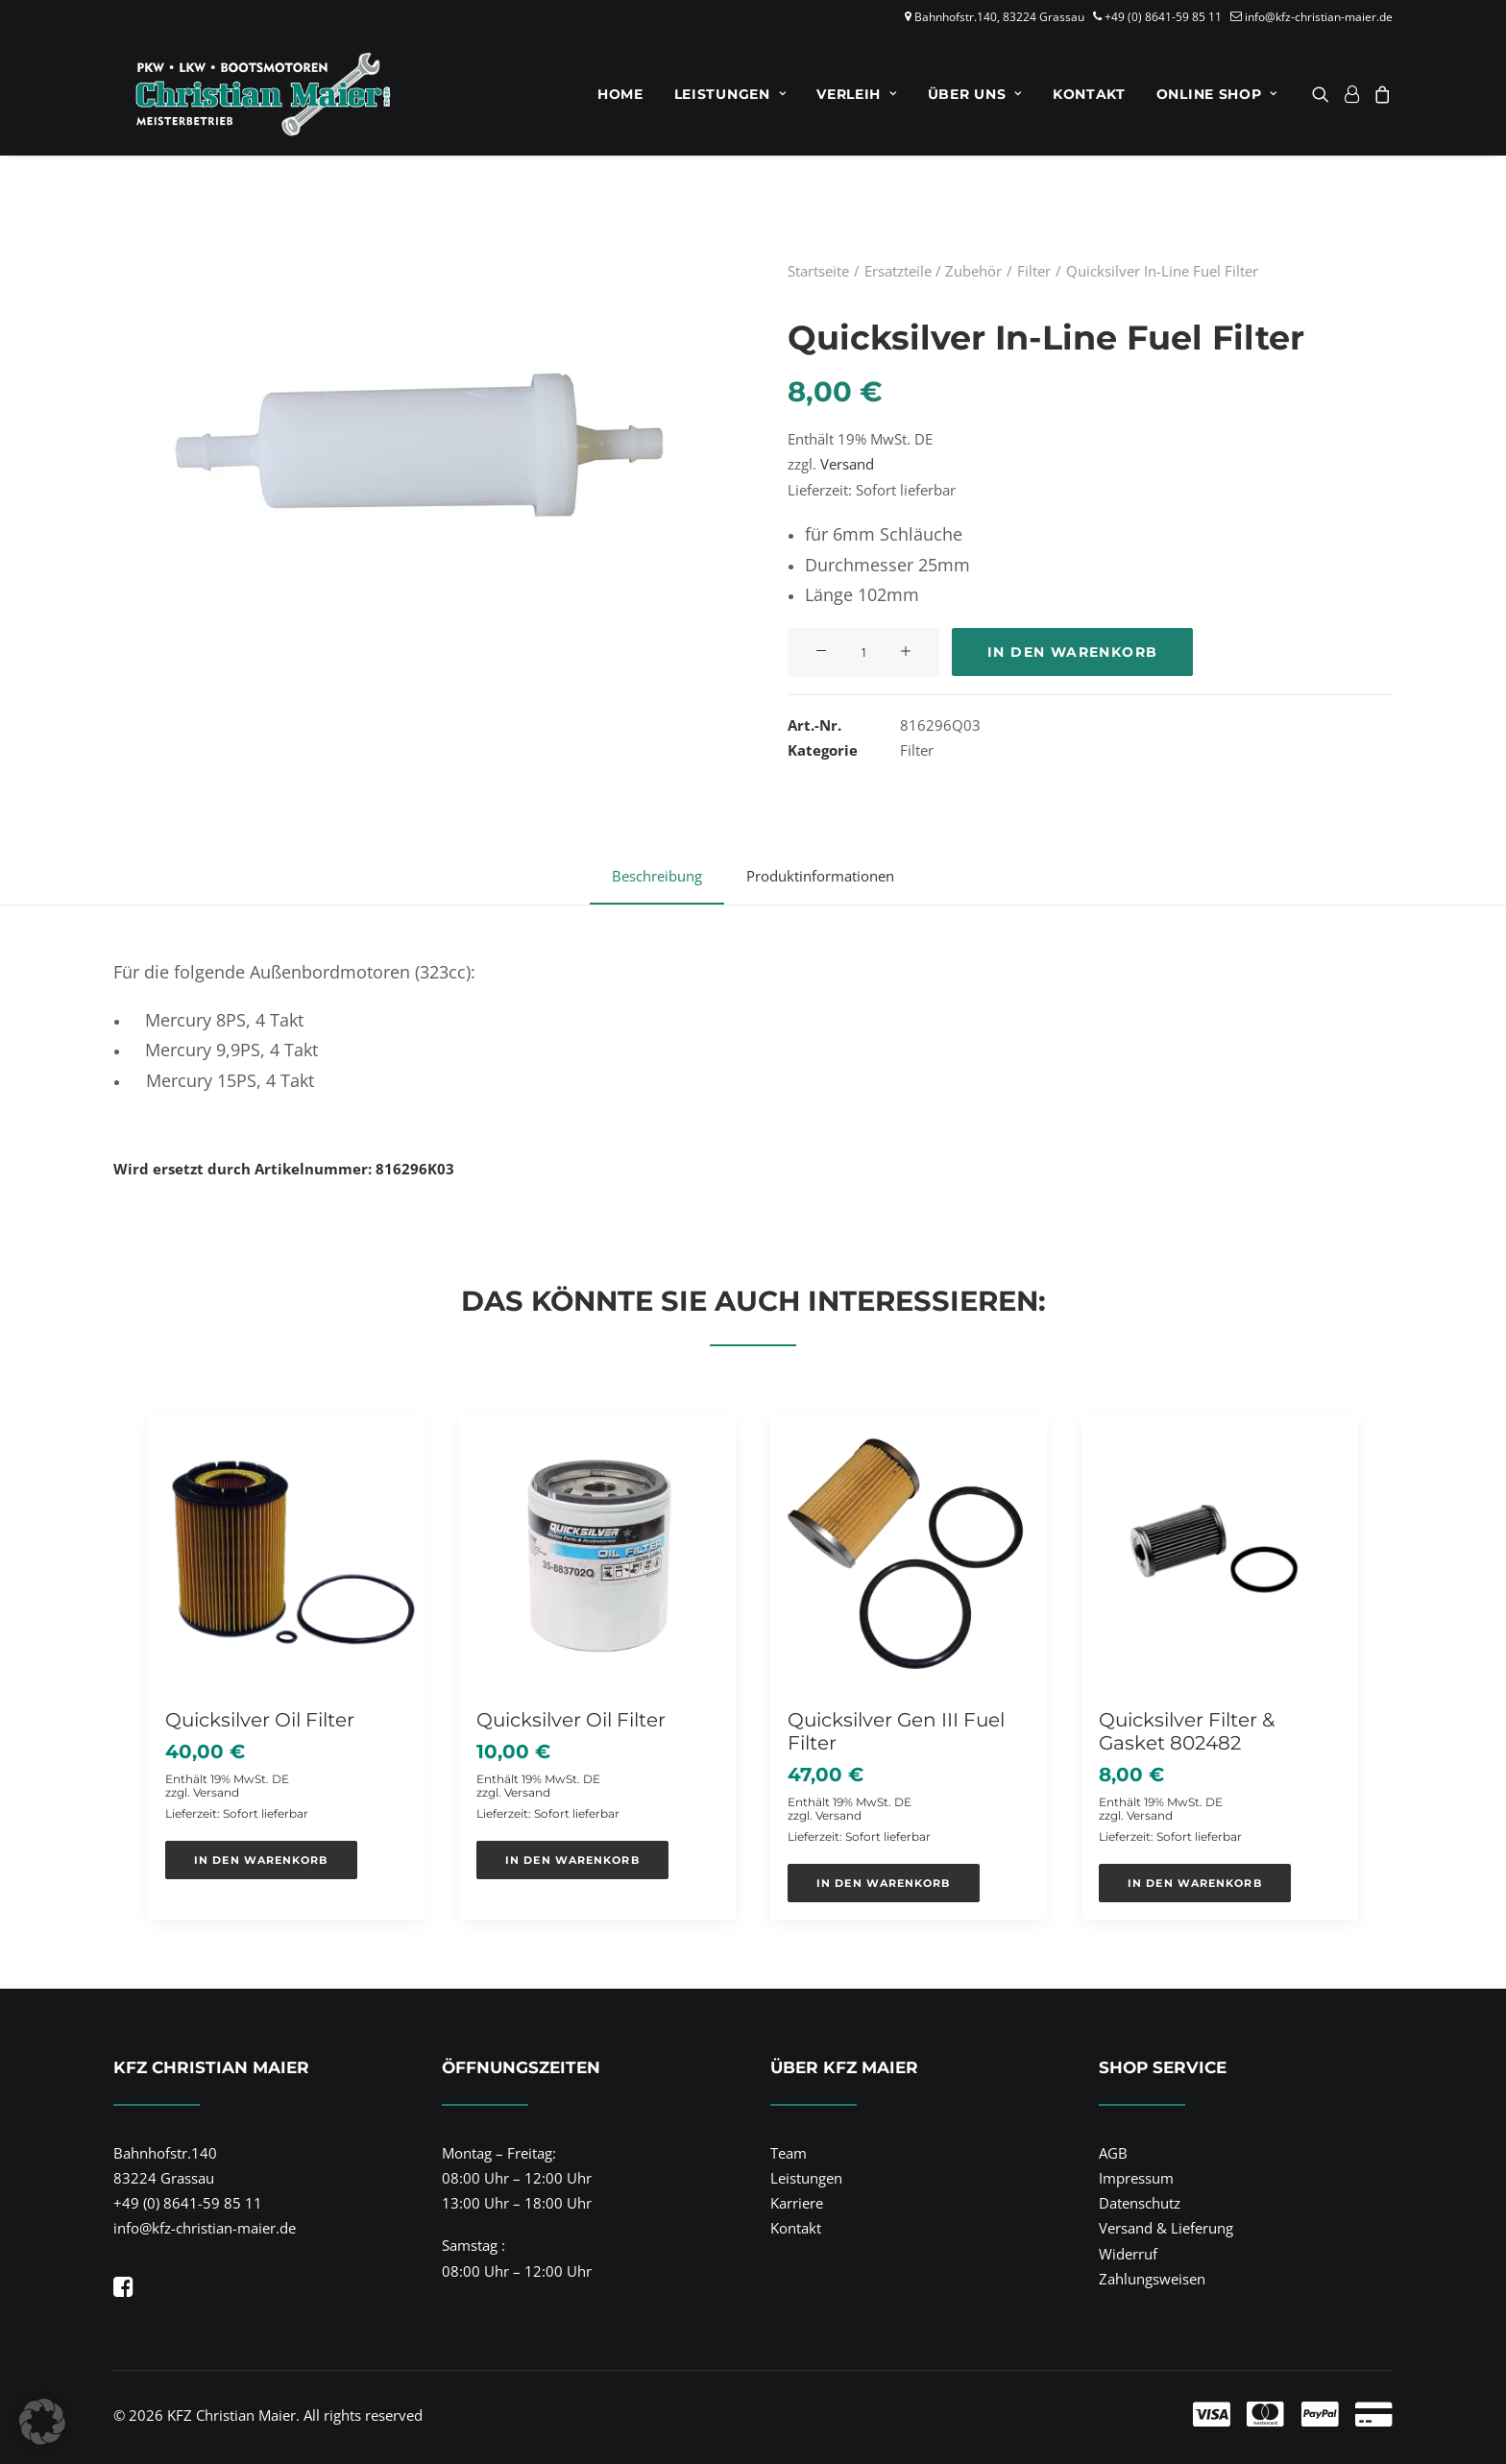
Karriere (796, 2202)
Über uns (975, 94)
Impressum (1136, 2177)
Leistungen (730, 94)
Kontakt (1089, 94)
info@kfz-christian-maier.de (1319, 17)
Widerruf (1128, 2252)
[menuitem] (620, 94)
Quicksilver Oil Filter (259, 1718)
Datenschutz (1139, 2202)
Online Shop (1216, 94)
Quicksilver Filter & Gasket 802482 (1187, 1730)
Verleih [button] (856, 94)
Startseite (818, 270)
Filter (1034, 270)
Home (620, 94)
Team (788, 2152)
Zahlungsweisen (1152, 2278)
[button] (1324, 94)
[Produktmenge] (863, 651)
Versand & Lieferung (1166, 2227)
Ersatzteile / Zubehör (933, 270)
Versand (847, 463)
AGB (1113, 2152)
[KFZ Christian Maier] (245, 94)
